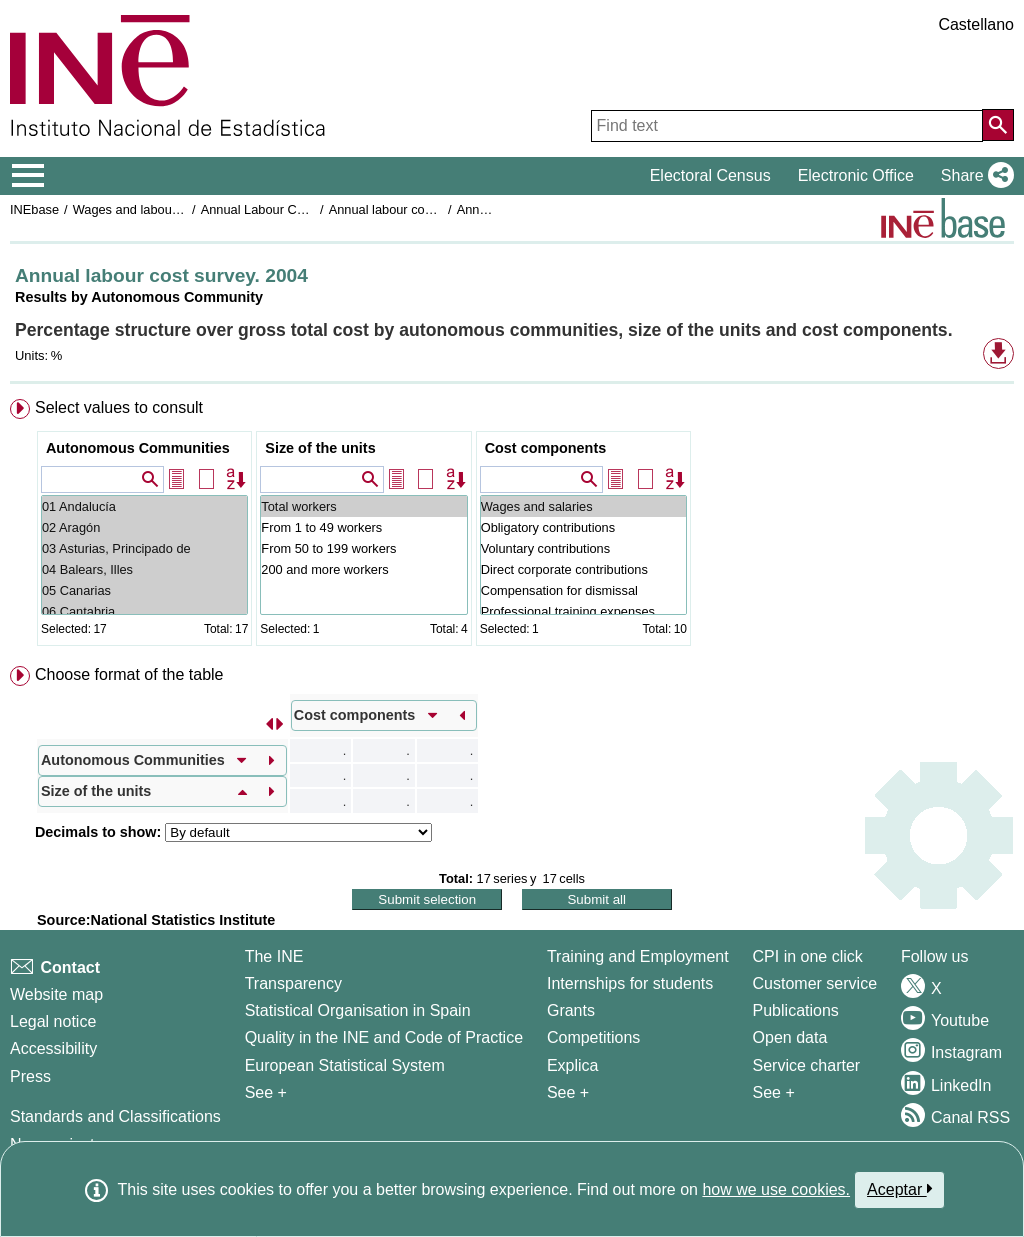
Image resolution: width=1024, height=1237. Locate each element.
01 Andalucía (144, 506)
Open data (790, 1037)
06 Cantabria (144, 611)
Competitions (593, 1037)
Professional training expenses (583, 611)
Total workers (363, 506)
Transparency (293, 983)
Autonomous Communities (138, 448)
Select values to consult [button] (119, 407)
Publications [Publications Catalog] (796, 1010)
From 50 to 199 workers (363, 548)
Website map (56, 994)
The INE (274, 956)
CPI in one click (808, 956)
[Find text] (787, 126)
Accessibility (53, 1048)
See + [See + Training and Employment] (568, 1092)
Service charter (807, 1065)
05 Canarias (144, 590)
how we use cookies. (776, 1189)
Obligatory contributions (583, 527)
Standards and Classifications (115, 1116)
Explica (573, 1065)
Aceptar (899, 1189)
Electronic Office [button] (856, 175)
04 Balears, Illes (144, 569)
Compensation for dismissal (583, 590)
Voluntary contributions (583, 548)
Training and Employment (638, 956)
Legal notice (53, 1021)
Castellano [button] (976, 24)
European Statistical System (345, 1065)
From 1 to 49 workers (363, 527)
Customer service (815, 983)
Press (30, 1076)
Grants (571, 1010)
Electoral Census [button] (710, 175)
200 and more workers (363, 569)
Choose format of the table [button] (129, 674)
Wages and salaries (583, 506)
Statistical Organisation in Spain (358, 1010)
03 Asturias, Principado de (144, 548)
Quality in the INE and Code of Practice (384, 1037)
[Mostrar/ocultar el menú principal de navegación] (28, 176)
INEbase (34, 209)
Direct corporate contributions (583, 569)
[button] (973, 176)
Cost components (546, 448)
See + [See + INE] (266, 1092)
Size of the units (320, 448)
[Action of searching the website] (998, 125)
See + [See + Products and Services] (774, 1092)
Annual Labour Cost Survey (279, 209)
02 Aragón (144, 527)
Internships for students (630, 983)
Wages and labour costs (141, 209)
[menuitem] (512, 526)
